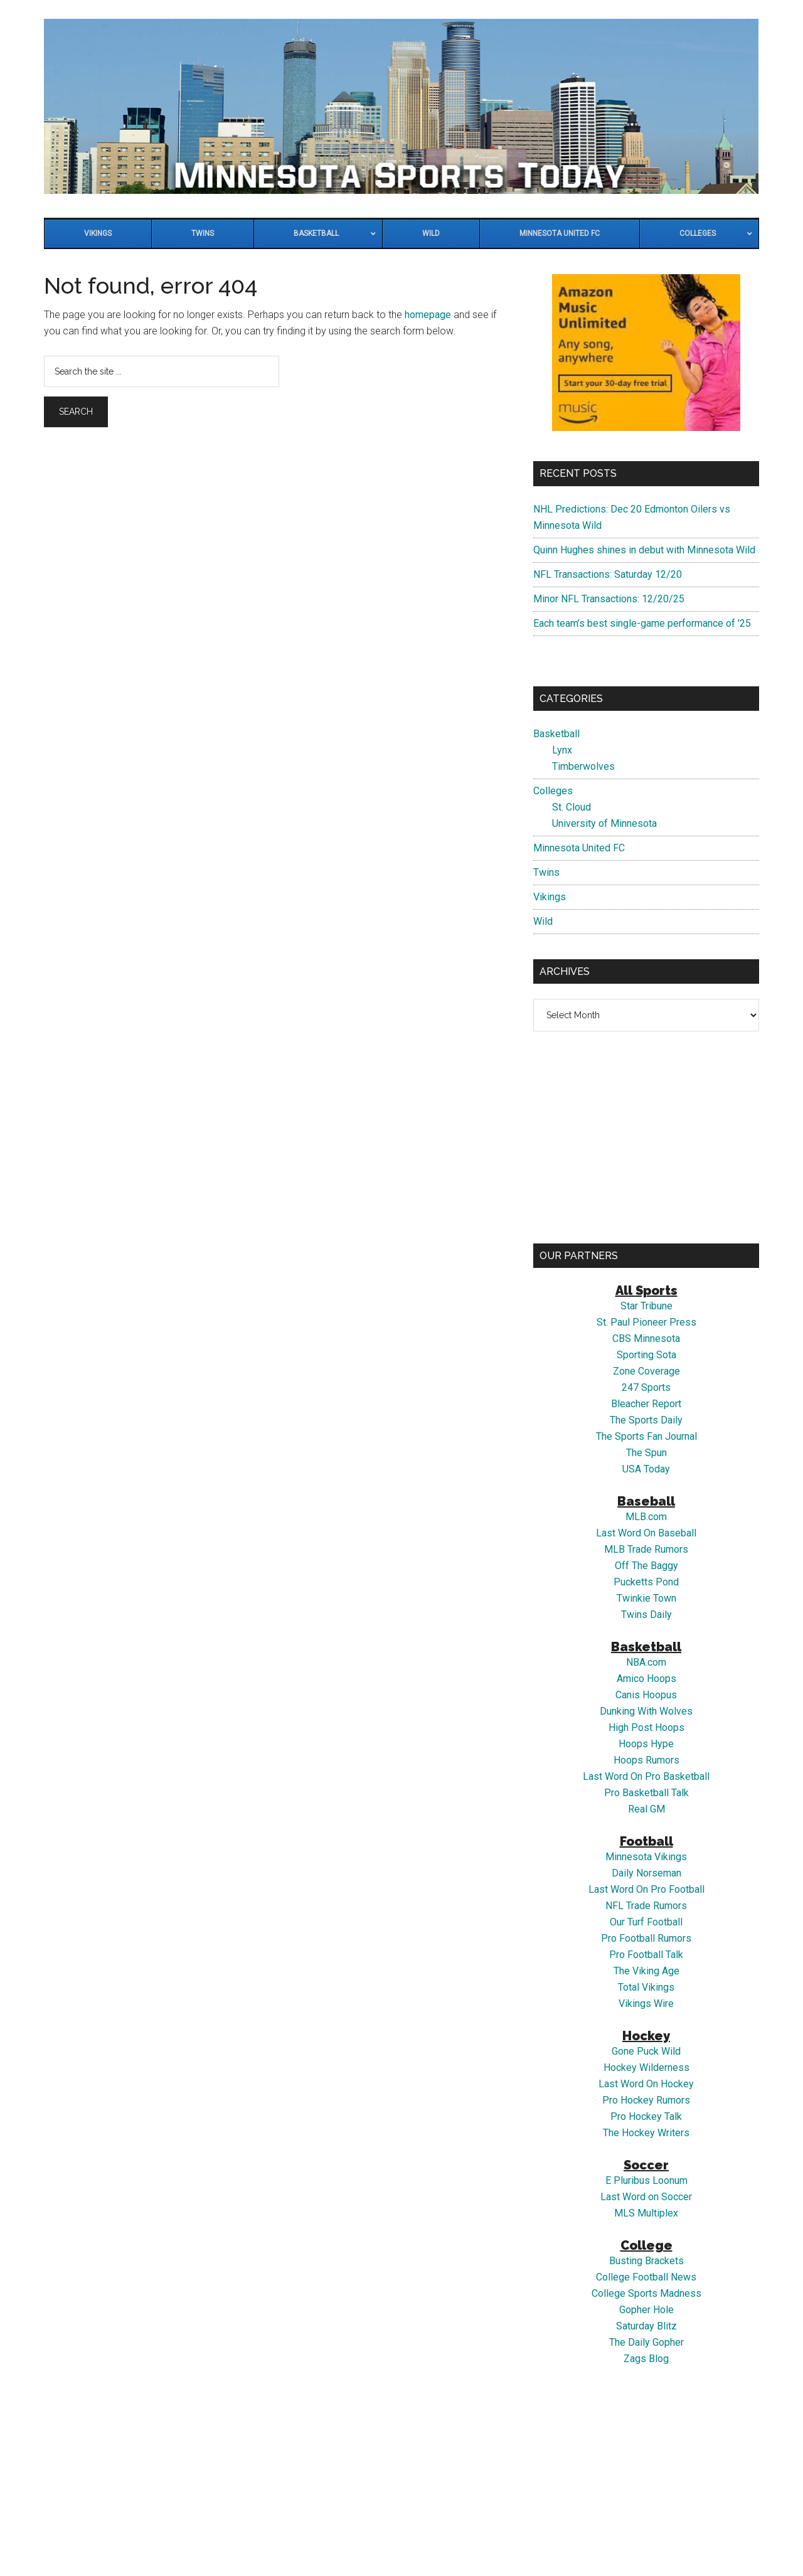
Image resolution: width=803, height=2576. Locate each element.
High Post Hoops (646, 1727)
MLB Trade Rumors (646, 1549)
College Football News (646, 2277)
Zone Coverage (646, 1371)
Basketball (556, 734)
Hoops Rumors (646, 1760)
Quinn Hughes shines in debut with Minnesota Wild (644, 550)
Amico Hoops (646, 1679)
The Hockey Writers (646, 2133)
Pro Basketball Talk (646, 1793)
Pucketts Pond (646, 1582)
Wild (543, 921)
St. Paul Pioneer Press (646, 1322)
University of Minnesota (604, 823)
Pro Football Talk (646, 1955)
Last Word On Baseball (646, 1533)
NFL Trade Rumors (646, 1906)
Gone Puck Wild (646, 2051)
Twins (546, 872)
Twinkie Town (646, 1598)
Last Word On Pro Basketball (646, 1776)
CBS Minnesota (646, 1338)
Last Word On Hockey (646, 2084)
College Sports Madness (646, 2293)
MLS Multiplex (646, 2213)
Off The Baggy (646, 1566)
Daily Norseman (646, 1873)
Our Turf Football (646, 1922)
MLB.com (646, 1517)
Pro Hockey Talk (646, 2116)
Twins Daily (646, 1615)
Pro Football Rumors (646, 1938)
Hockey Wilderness (646, 2067)
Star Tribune (646, 1306)
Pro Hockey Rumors (646, 2100)
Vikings (549, 897)
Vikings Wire (646, 2003)
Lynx (562, 750)
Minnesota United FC (579, 848)
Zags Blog (646, 2359)
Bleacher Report (646, 1404)
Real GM (646, 1809)
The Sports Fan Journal (646, 1436)
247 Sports (646, 1387)
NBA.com (646, 1662)
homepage (428, 315)
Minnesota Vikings (646, 1857)
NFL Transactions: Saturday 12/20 (607, 574)
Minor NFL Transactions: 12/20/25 (608, 599)
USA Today (646, 1469)
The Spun (646, 1453)
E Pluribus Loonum (646, 2180)
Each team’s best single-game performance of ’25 (642, 623)
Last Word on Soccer (646, 2197)
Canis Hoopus (646, 1695)
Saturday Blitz (646, 2326)
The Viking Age (646, 1971)
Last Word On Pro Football (646, 1889)
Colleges (553, 791)
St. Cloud (571, 807)
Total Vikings (646, 1987)
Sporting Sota (646, 1355)
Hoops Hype (646, 1744)
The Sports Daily (646, 1420)
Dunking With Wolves (646, 1711)
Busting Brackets (646, 2261)
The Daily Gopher (646, 2342)
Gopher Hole (646, 2310)
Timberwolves (583, 766)
